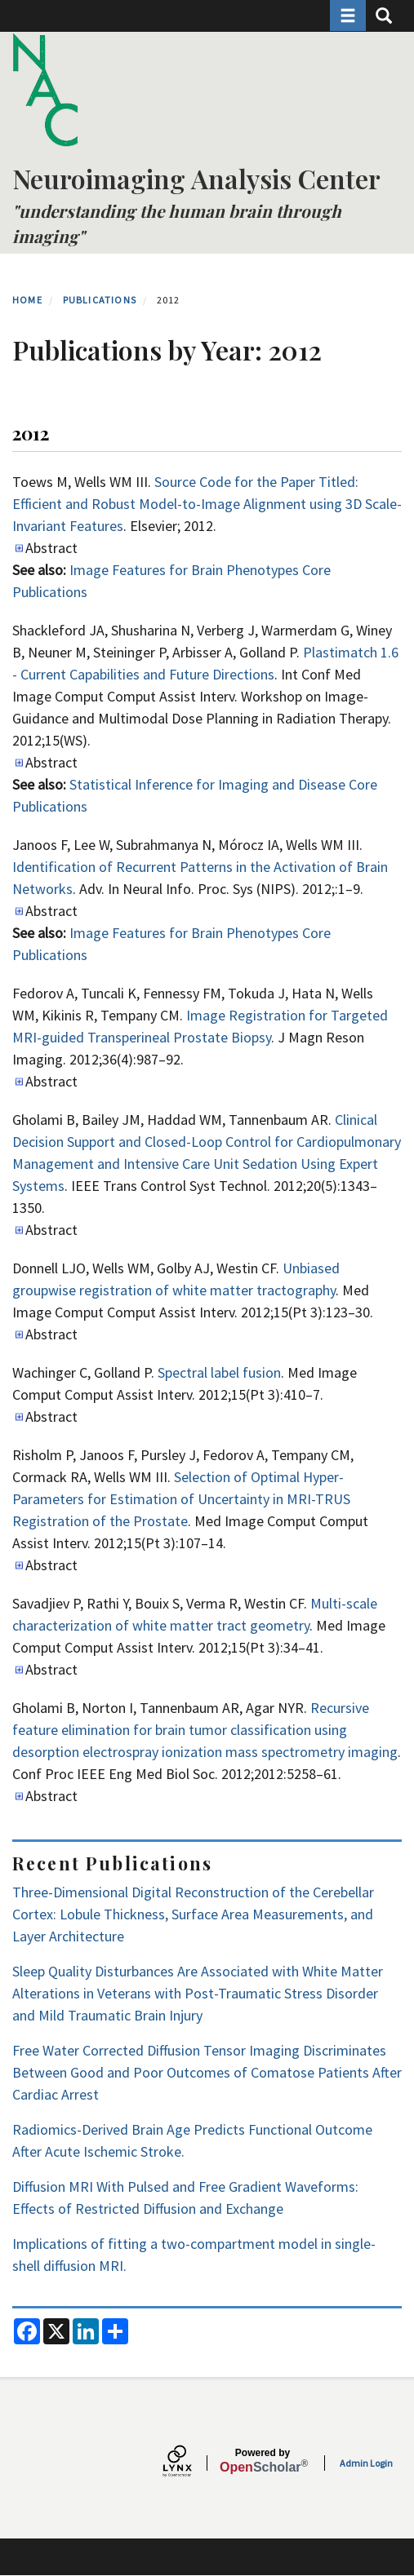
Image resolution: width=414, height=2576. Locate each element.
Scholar (262, 2461)
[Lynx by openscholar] (191, 2463)
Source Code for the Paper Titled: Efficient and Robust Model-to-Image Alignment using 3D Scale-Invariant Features (207, 503)
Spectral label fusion (219, 1372)
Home (27, 300)
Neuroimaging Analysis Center (196, 178)
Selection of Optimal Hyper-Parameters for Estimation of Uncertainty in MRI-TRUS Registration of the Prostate (181, 1498)
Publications (99, 300)
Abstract (51, 547)
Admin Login (366, 2463)
